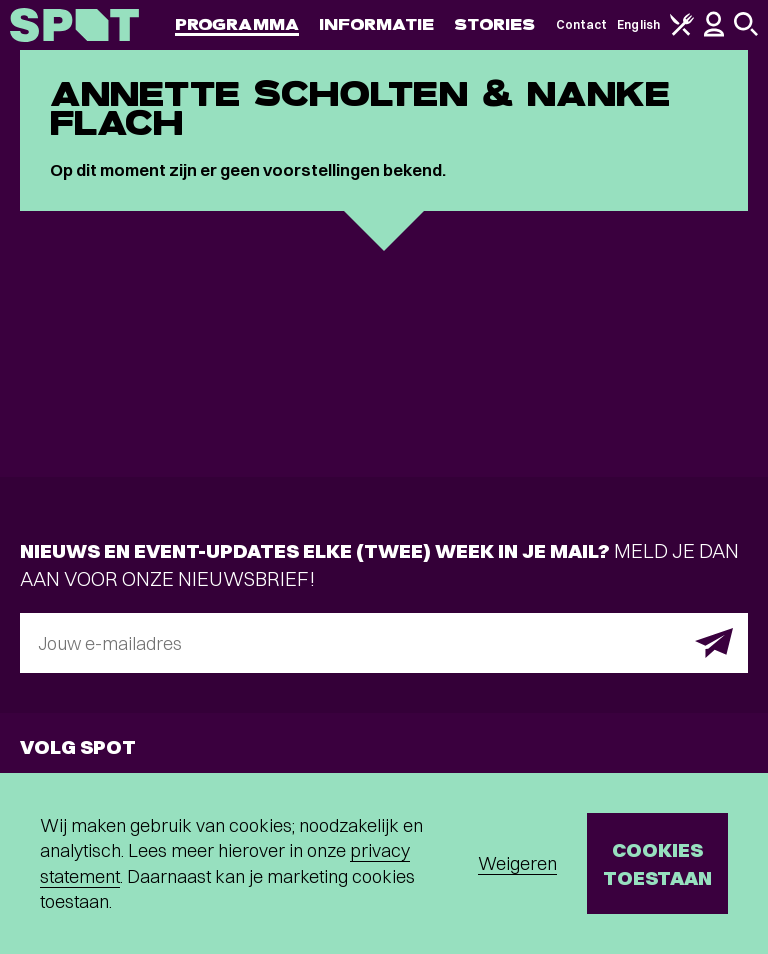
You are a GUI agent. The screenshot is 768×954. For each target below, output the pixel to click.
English (638, 24)
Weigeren (517, 863)
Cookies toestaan (657, 863)
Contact (582, 24)
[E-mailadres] (384, 643)
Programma (237, 24)
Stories (495, 24)
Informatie (376, 24)
